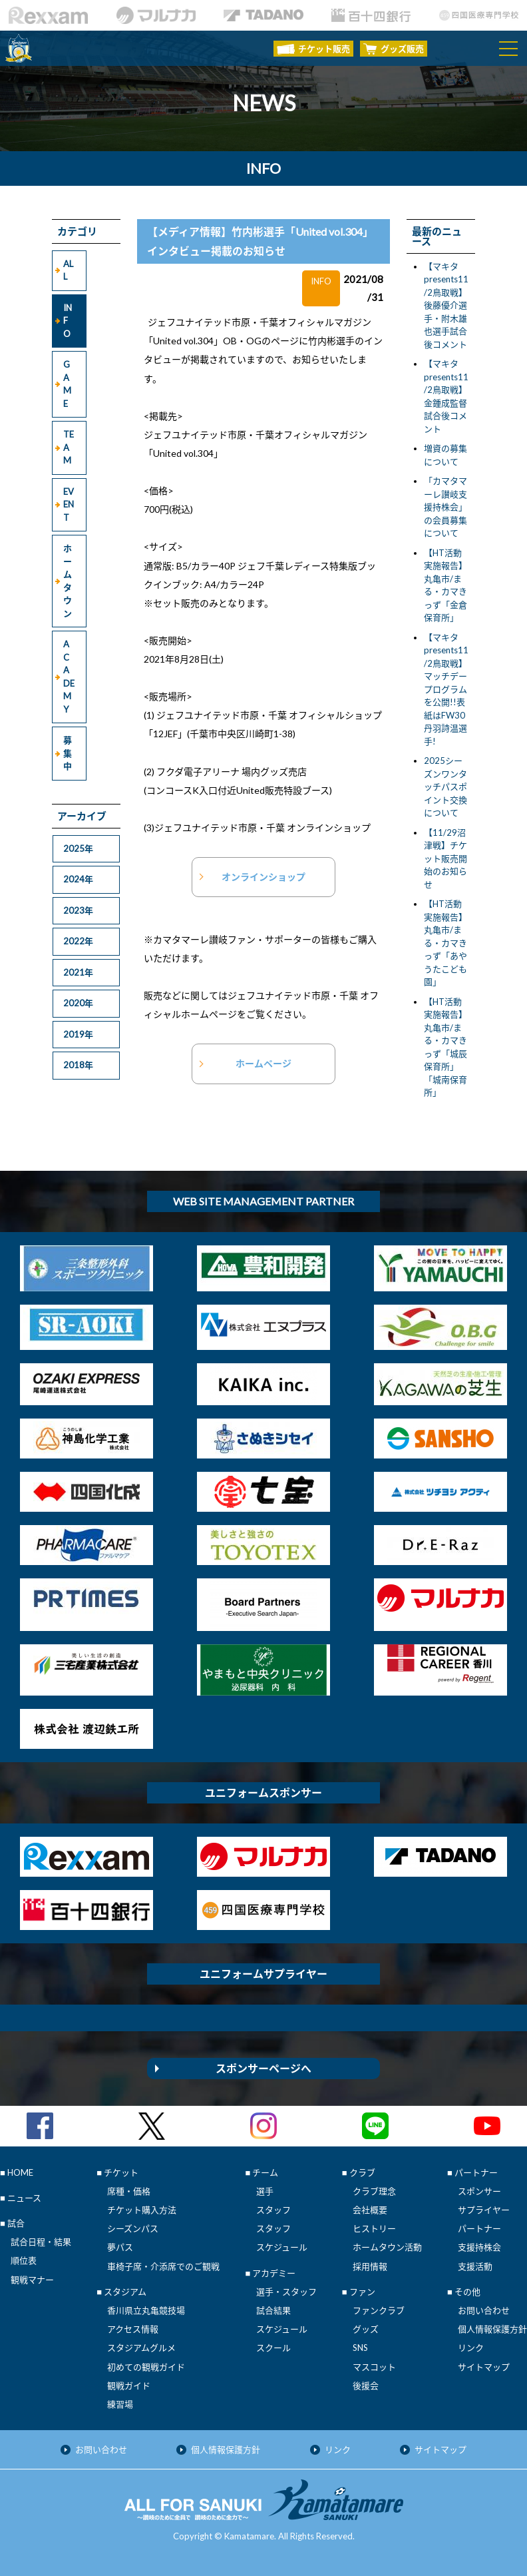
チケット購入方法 (141, 2209)
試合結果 (273, 2310)
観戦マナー (32, 2279)
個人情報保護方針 (492, 2329)
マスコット (374, 2367)
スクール (273, 2347)
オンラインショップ (263, 876)
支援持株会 (479, 2247)
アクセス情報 (132, 2329)
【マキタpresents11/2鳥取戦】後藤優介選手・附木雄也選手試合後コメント (446, 305)
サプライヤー (484, 2209)
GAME (67, 384)
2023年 (78, 910)
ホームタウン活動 (387, 2247)
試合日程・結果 (41, 2241)
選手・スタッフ (286, 2291)
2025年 (78, 848)
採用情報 (370, 2266)
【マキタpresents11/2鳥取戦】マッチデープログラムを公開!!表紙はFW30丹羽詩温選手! (446, 689)
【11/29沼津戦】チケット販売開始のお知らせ (445, 858)
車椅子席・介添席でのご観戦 (163, 2266)
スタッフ (273, 2209)
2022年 (78, 941)
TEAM (68, 447)
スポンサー (479, 2191)
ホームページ (263, 1063)
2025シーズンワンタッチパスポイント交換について (445, 786)
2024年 (78, 879)
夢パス (120, 2247)
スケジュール (281, 2247)
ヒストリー (374, 2228)
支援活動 (475, 2266)
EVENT (68, 504)
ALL (68, 270)
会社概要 (370, 2209)
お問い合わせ (484, 2310)
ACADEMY (69, 677)
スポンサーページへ (263, 2068)
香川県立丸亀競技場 (146, 2310)
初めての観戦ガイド (146, 2367)
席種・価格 (128, 2191)
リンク (471, 2347)
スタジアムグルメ (141, 2347)
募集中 (67, 753)
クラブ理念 (374, 2191)
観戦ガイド (128, 2385)
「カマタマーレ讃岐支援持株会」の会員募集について (445, 507)
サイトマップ (484, 2367)
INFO (67, 320)
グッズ (366, 2329)
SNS (360, 2347)
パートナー (479, 2228)
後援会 (366, 2385)
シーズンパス (132, 2228)
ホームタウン (67, 581)
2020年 (78, 1003)
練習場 (120, 2404)
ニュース (24, 2197)
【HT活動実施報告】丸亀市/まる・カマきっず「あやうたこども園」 (445, 942)
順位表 (24, 2260)
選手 (264, 2191)
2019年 (78, 1034)
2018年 (78, 1065)
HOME (20, 2172)
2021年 (78, 972)
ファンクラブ (379, 2310)
